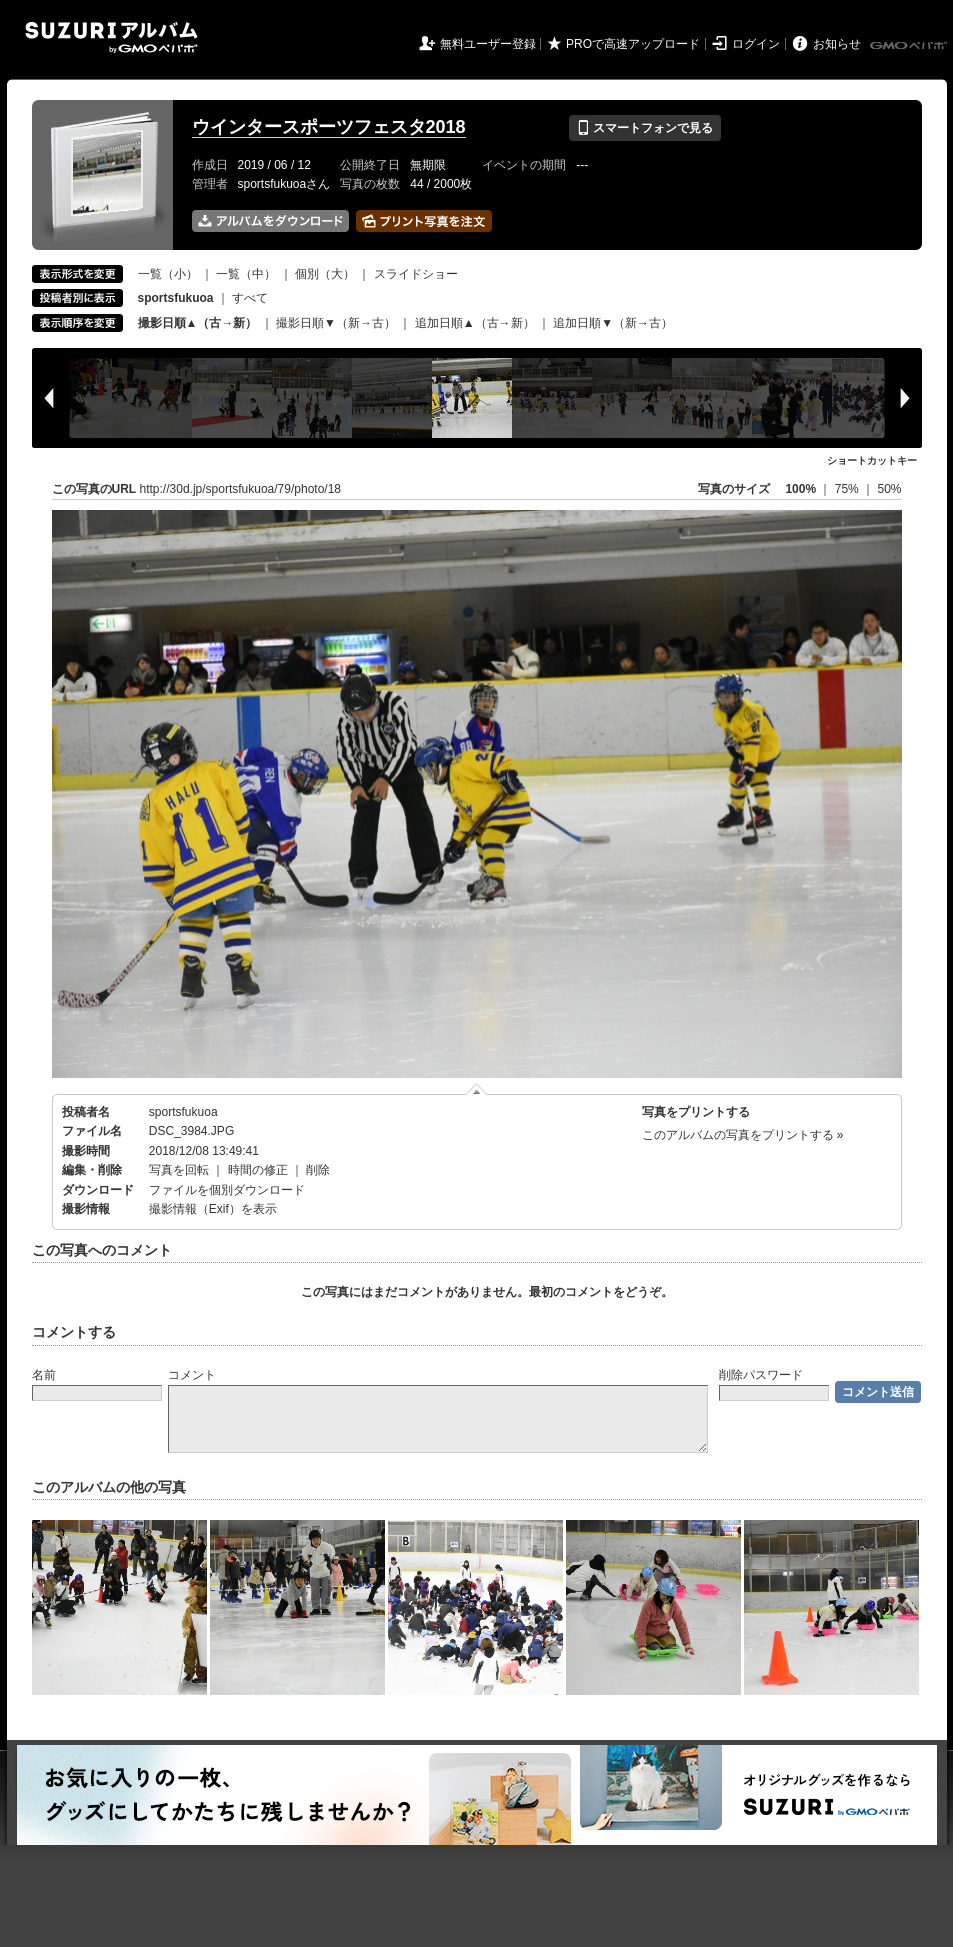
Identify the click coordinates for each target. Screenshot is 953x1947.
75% (848, 489)
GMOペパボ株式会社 (910, 46)
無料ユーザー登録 (488, 44)
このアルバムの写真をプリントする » (743, 1135)
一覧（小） (168, 274)
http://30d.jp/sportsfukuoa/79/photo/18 (240, 489)
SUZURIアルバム (111, 37)
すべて (250, 298)
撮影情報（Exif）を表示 (213, 1209)
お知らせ (837, 44)
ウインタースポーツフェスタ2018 (329, 127)
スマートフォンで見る (644, 128)
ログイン (756, 44)
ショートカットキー (872, 460)
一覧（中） (246, 274)
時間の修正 (258, 1170)
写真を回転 (179, 1170)
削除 (318, 1170)
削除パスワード (761, 1375)
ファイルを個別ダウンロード (227, 1190)
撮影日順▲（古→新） (198, 323)
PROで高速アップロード (633, 44)
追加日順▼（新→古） (613, 323)
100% (800, 489)
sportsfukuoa (183, 1112)
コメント (192, 1375)
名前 (44, 1375)
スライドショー (416, 274)
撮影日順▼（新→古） (336, 323)
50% (889, 489)
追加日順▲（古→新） (475, 323)
